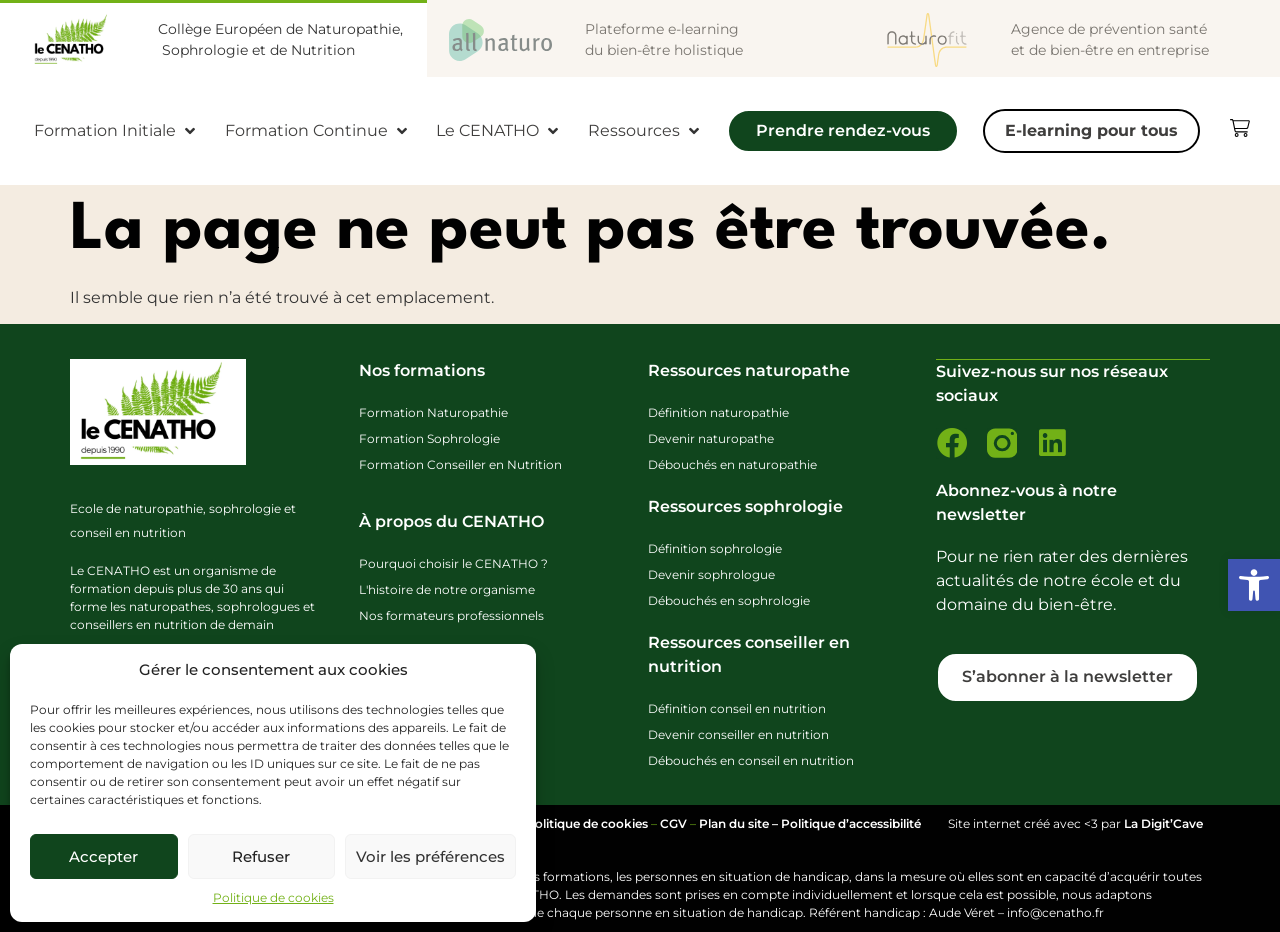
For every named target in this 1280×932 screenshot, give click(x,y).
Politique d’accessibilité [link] (851, 823)
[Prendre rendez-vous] (843, 136)
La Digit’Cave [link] (1163, 823)
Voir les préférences (430, 856)
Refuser (261, 856)
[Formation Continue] (318, 131)
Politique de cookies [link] (273, 897)
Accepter (103, 856)
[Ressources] (645, 131)
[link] (1254, 585)
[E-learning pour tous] (1091, 131)
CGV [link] (673, 823)
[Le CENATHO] (499, 131)
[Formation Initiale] (116, 131)
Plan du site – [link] (740, 823)
